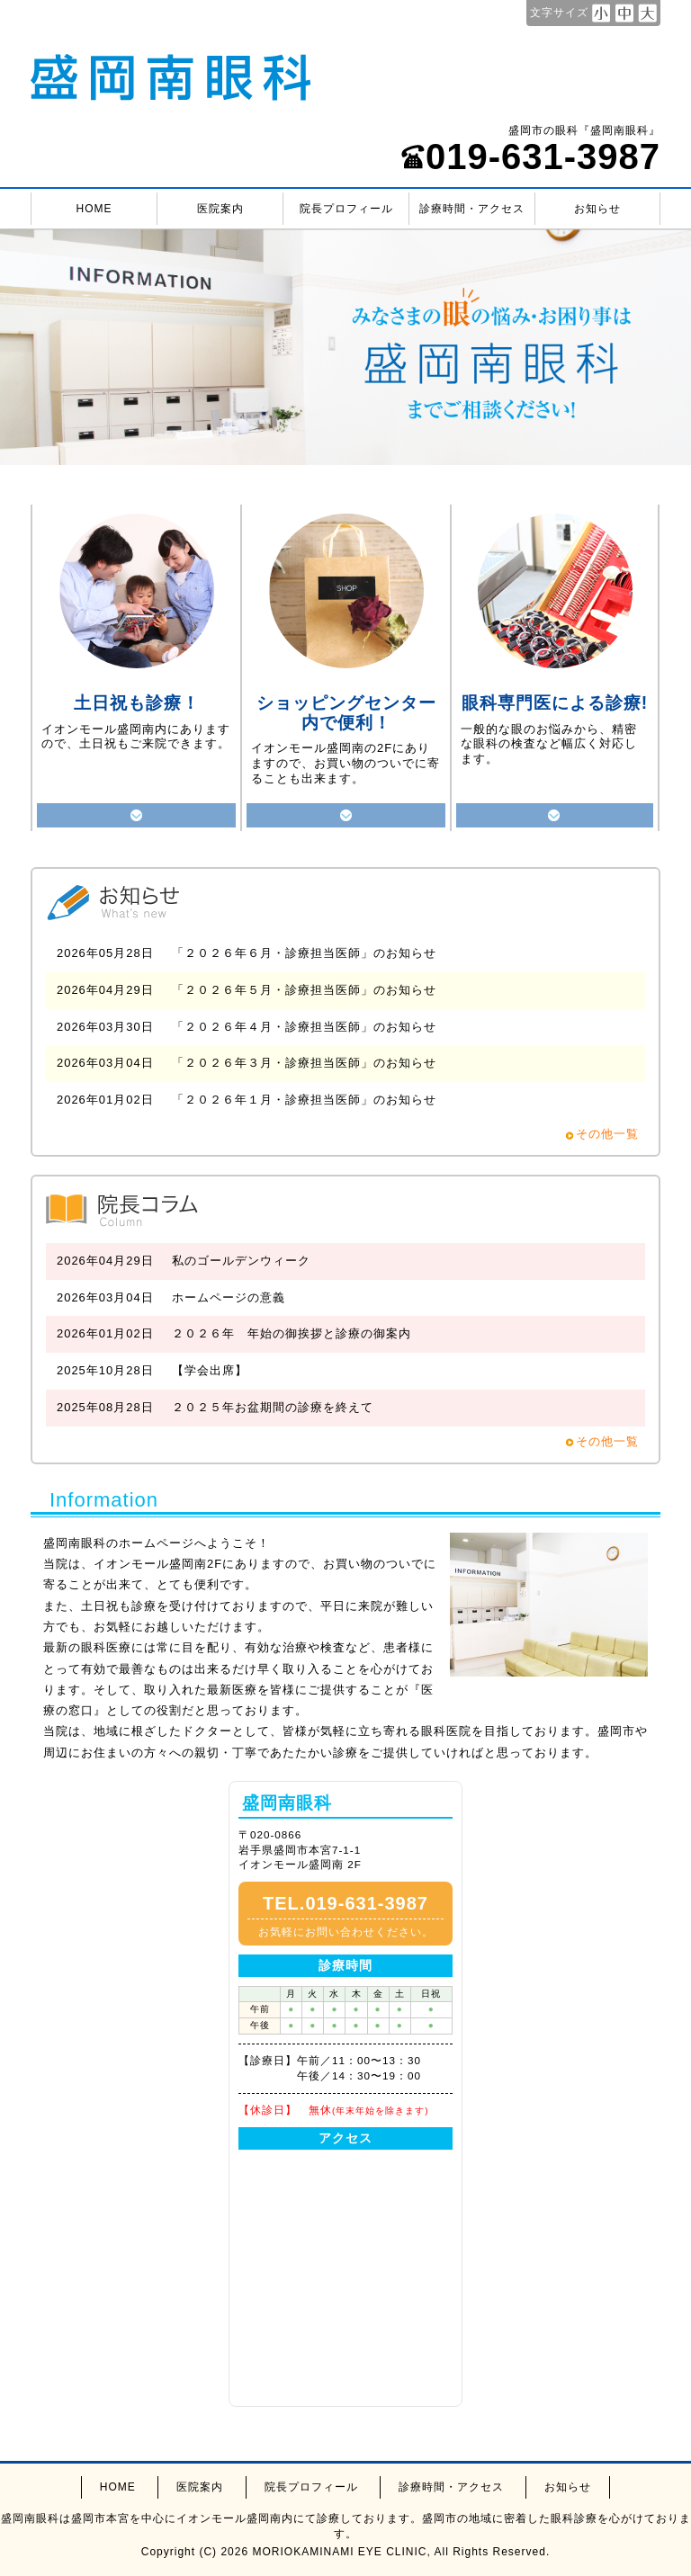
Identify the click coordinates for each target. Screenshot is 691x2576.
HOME (94, 208)
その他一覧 (607, 1133)
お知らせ (597, 208)
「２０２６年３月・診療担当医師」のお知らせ (304, 1062)
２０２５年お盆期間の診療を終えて (272, 1407)
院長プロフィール (346, 208)
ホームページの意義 (228, 1297)
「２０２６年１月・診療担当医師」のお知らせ (304, 1099)
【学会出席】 (209, 1370)
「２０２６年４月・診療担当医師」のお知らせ (304, 1026)
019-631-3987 (530, 156)
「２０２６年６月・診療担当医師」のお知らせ (304, 953)
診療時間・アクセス (472, 208)
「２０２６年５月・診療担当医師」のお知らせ (304, 990)
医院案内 (220, 208)
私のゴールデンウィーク (241, 1260)
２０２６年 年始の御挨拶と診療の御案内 (291, 1333)
